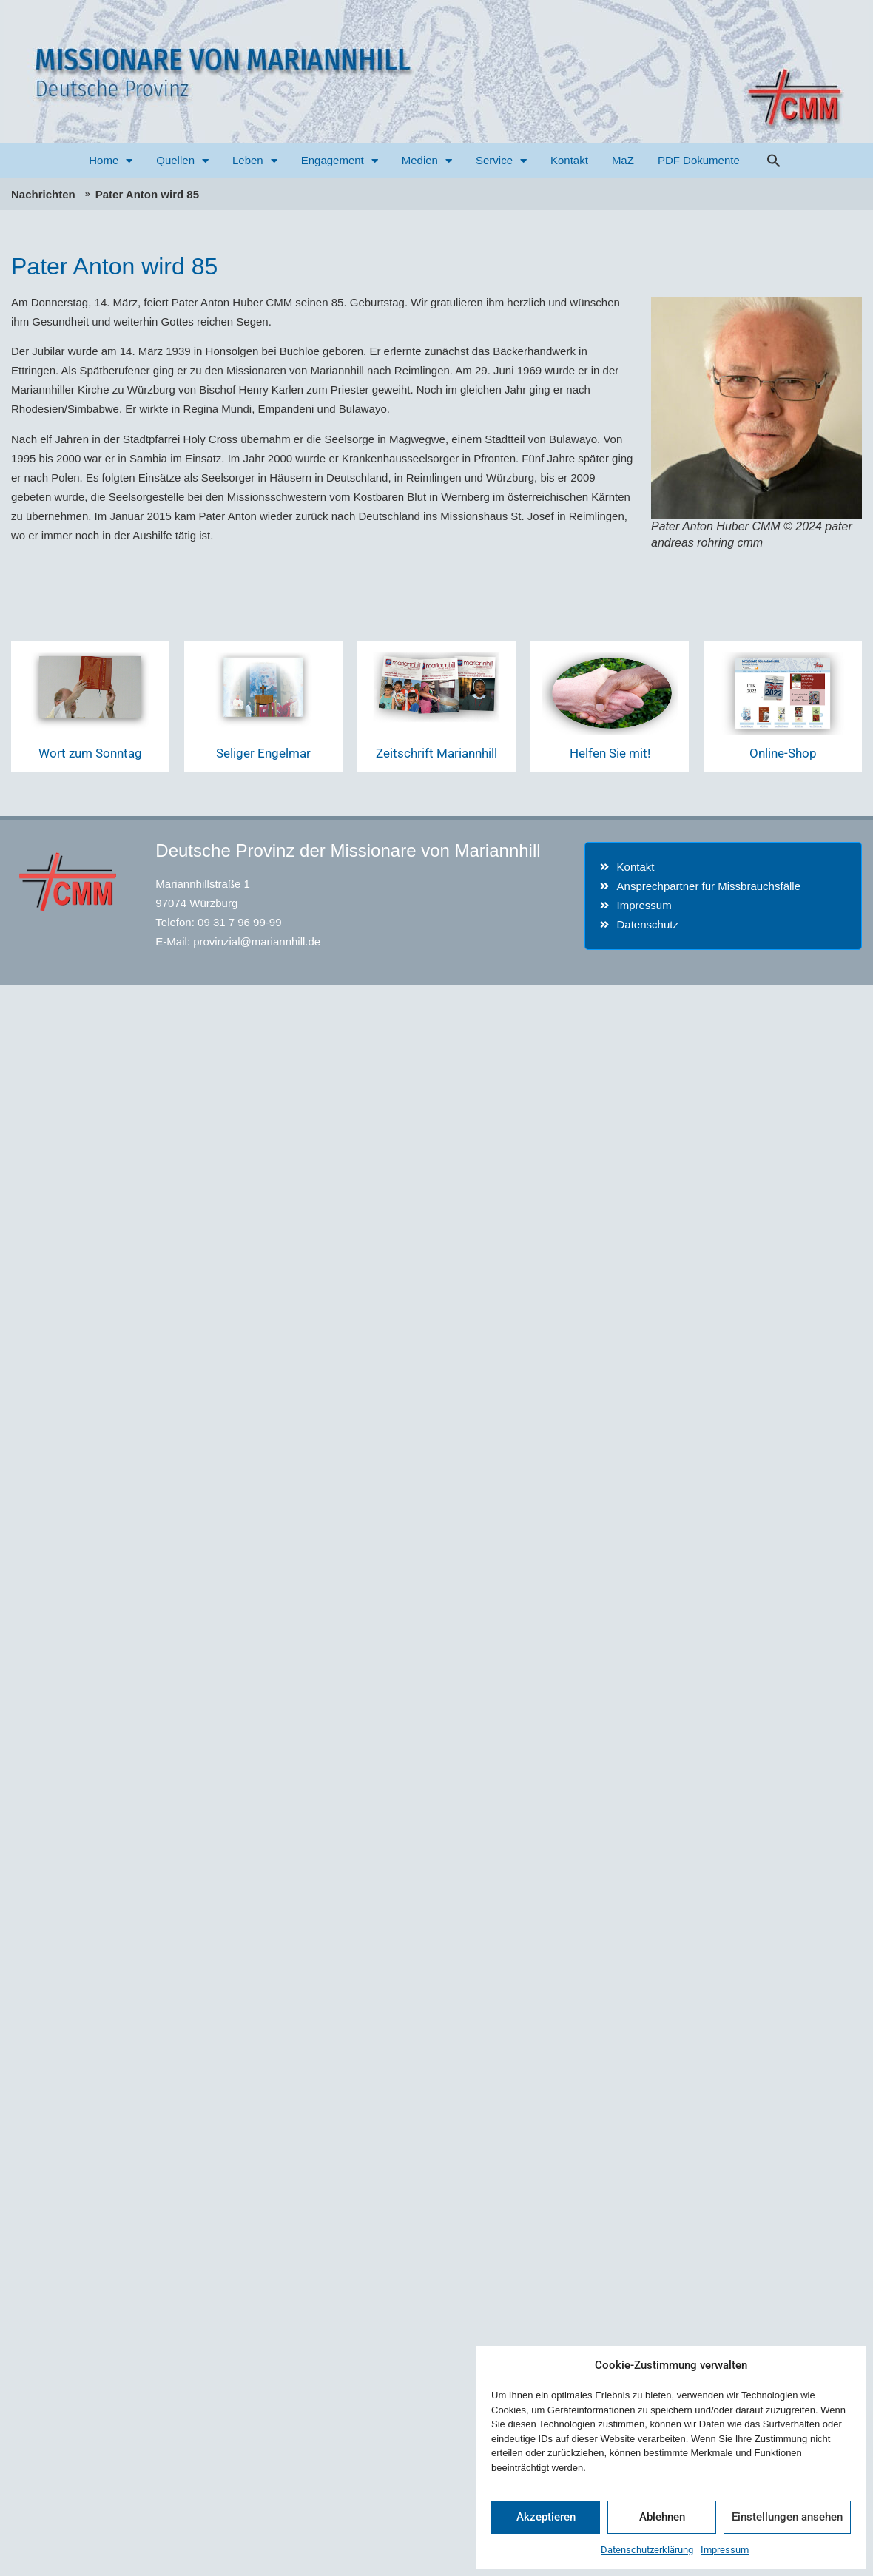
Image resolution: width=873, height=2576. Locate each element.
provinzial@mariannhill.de (256, 941)
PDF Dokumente (699, 160)
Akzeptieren (546, 2516)
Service (501, 161)
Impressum (725, 2549)
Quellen (182, 161)
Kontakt (569, 160)
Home (110, 161)
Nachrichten (43, 194)
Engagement (339, 161)
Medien (427, 161)
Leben (254, 161)
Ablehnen (662, 2516)
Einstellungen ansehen (787, 2516)
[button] (774, 160)
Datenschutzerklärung (647, 2549)
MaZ (623, 160)
